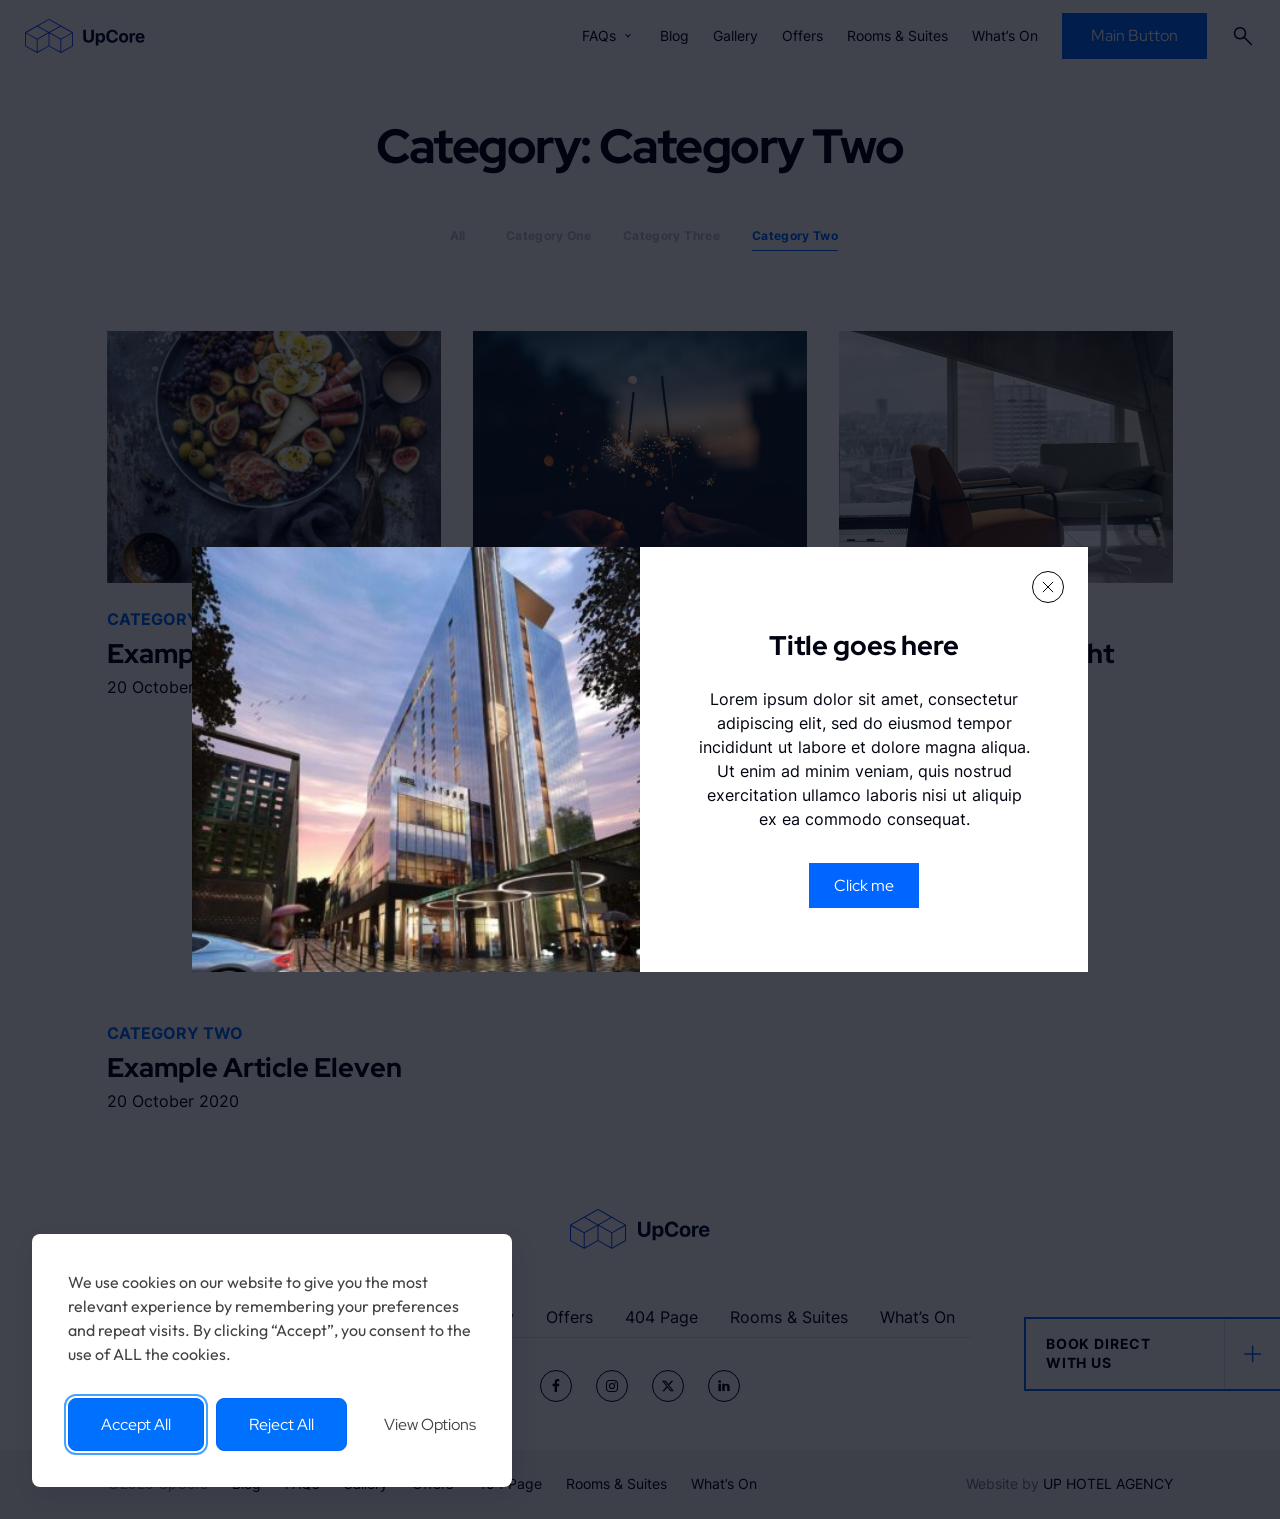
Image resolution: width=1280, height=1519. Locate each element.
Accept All (136, 1424)
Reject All (281, 1424)
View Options (430, 1424)
